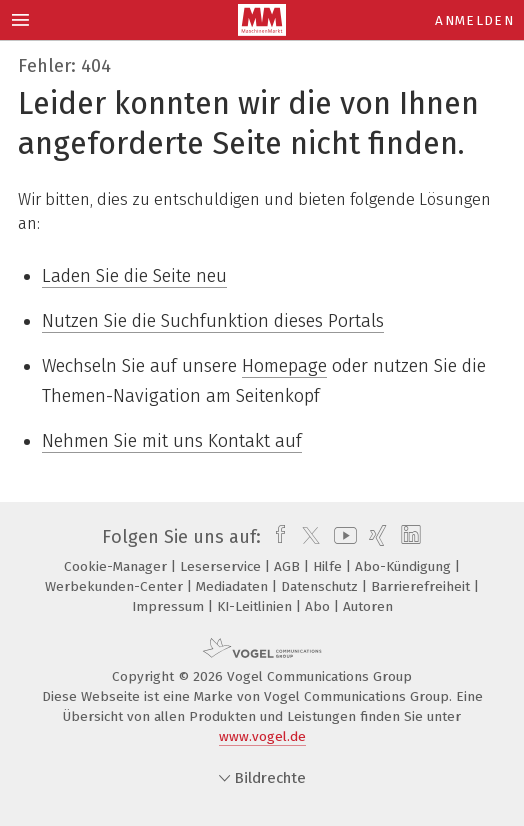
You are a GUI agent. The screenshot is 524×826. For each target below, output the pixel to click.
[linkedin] (408, 537)
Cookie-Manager (117, 566)
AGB (289, 566)
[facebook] (275, 537)
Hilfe (329, 566)
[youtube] (342, 537)
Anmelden (474, 20)
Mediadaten (234, 586)
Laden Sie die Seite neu (134, 276)
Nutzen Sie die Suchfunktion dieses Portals (213, 321)
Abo (319, 606)
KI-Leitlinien (256, 606)
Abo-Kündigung (405, 566)
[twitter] (306, 537)
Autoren (368, 606)
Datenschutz (321, 586)
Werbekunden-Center (116, 586)
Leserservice (222, 566)
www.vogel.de (262, 736)
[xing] (375, 537)
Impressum (170, 606)
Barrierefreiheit (422, 586)
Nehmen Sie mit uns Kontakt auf (172, 441)
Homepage (284, 366)
